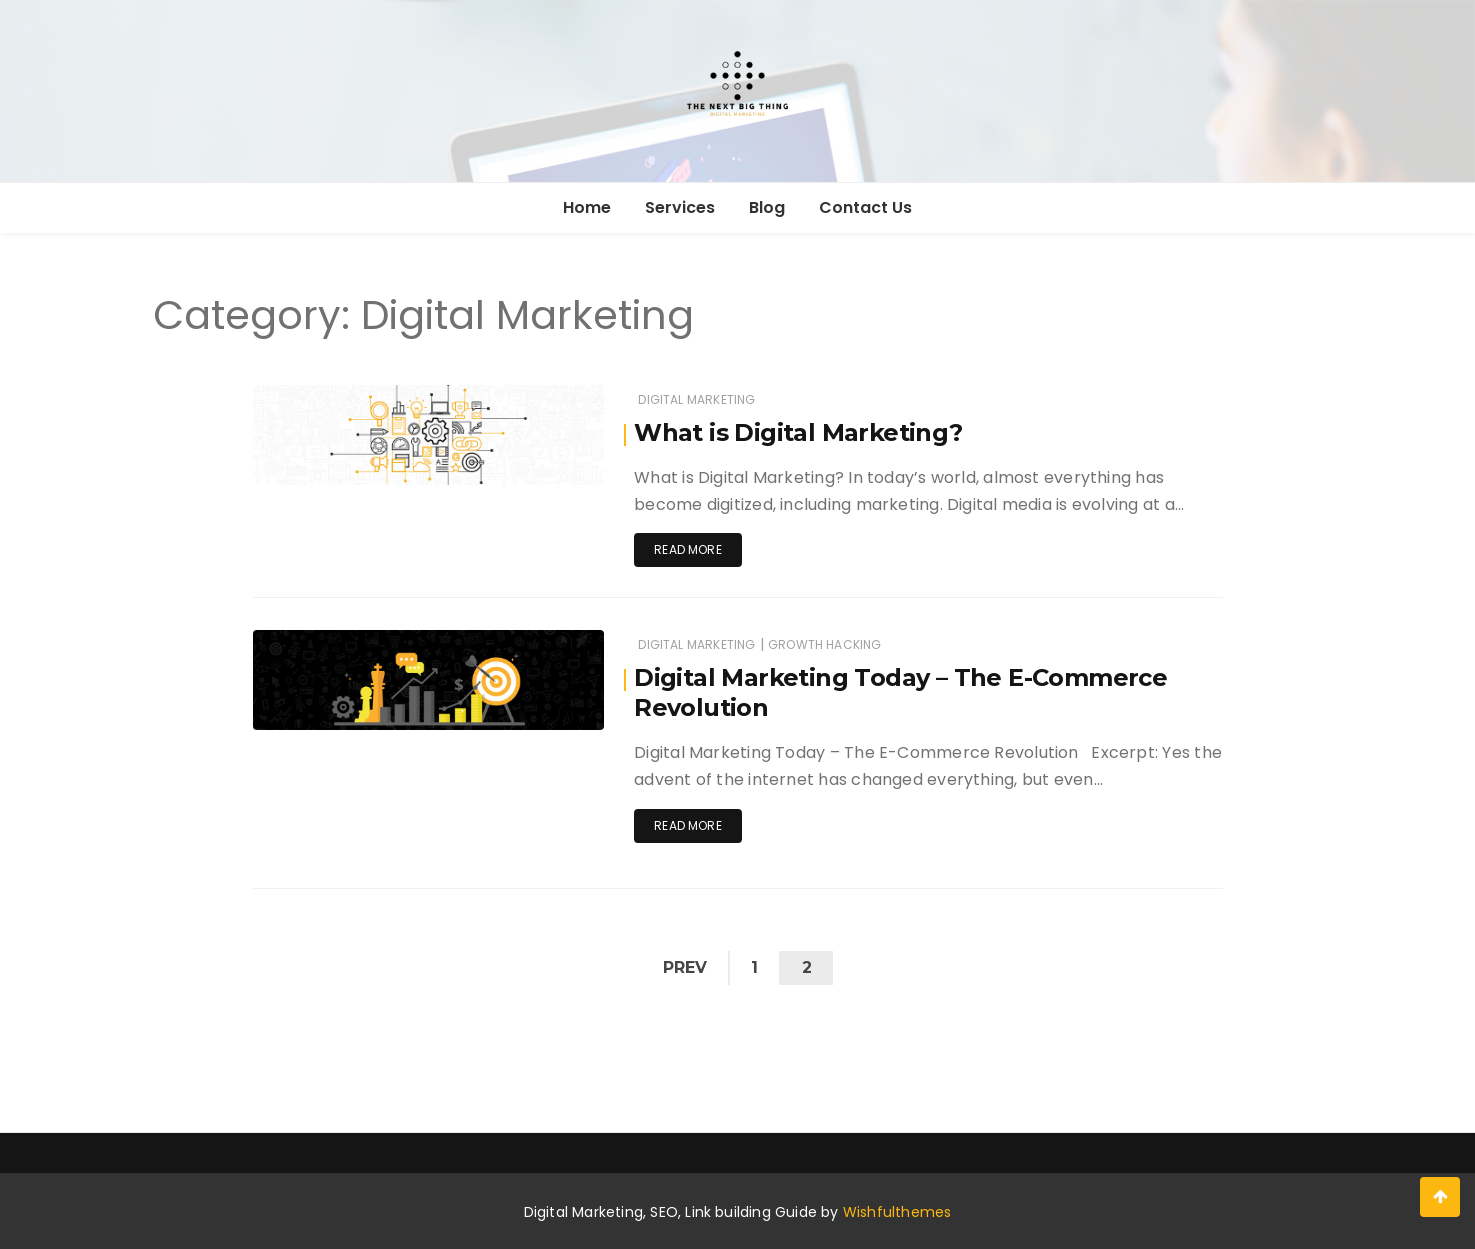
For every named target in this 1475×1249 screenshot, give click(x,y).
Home (587, 207)
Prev (685, 967)
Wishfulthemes (897, 1212)
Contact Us (865, 207)
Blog (767, 207)
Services (680, 207)
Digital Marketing (696, 399)
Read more (688, 549)
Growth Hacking (825, 644)
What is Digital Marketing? (798, 432)
